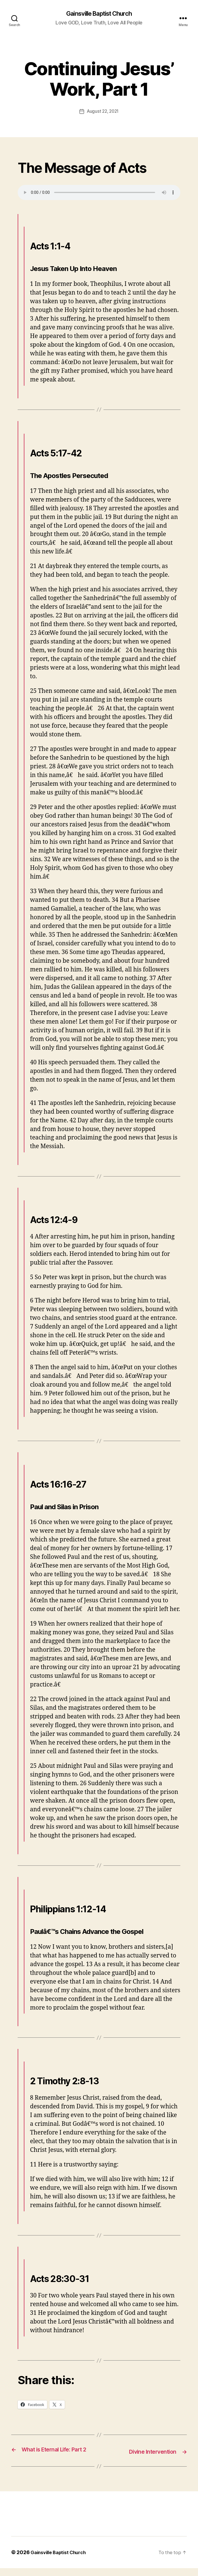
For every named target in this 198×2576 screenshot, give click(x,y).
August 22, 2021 (103, 112)
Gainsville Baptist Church (99, 14)
